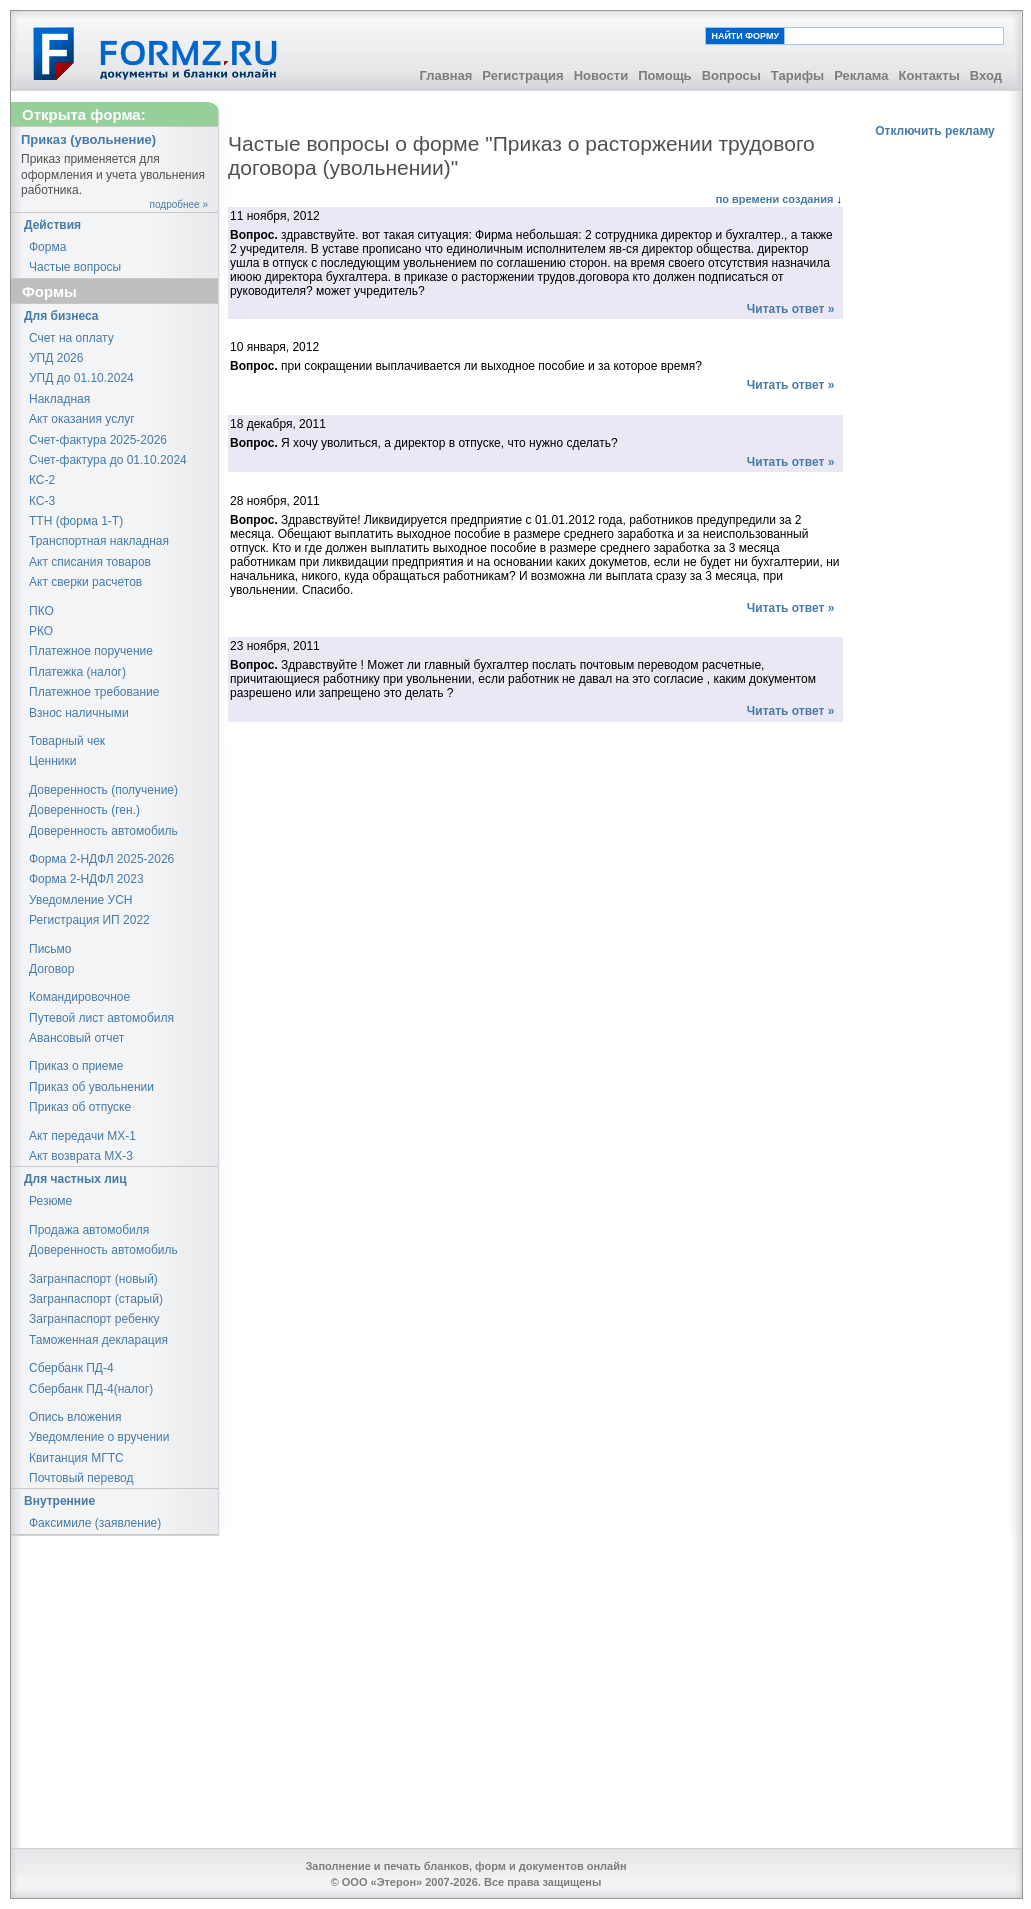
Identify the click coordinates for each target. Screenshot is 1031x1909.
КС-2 (42, 480)
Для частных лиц (75, 1179)
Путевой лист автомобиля (101, 1018)
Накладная (59, 399)
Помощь (664, 75)
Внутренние (59, 1501)
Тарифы (797, 75)
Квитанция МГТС (76, 1458)
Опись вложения (75, 1417)
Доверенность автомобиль (103, 831)
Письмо (50, 949)
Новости (601, 75)
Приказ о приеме (76, 1066)
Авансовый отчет (76, 1038)
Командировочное (79, 997)
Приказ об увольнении (91, 1087)
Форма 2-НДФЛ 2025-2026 (101, 859)
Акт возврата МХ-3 (81, 1156)
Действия (52, 225)
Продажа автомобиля (89, 1230)
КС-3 (42, 501)
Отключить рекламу (935, 131)
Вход (986, 75)
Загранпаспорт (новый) (93, 1279)
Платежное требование (94, 692)
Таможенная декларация (98, 1340)
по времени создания (776, 199)
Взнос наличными (79, 713)
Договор (51, 969)
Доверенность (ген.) (84, 810)
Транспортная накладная (99, 541)
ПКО (41, 611)
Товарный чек (67, 741)
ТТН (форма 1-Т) (76, 521)
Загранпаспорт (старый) (96, 1299)
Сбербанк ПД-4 (71, 1368)
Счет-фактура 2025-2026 (98, 440)
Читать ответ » (790, 309)
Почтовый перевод (81, 1478)
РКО (41, 631)
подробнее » (179, 204)
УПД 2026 (56, 358)
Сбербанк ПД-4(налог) (91, 1389)
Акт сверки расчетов (85, 582)
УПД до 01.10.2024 (81, 378)
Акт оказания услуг (82, 419)
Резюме (50, 1201)
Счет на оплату (71, 338)
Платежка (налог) (77, 672)
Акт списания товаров (90, 562)
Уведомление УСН (81, 900)
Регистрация (522, 75)
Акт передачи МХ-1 (82, 1136)
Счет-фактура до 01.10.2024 (108, 460)
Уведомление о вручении (99, 1437)
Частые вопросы (75, 267)
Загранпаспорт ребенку (94, 1319)
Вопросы (731, 75)
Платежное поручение (91, 651)
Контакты (929, 75)
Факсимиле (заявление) (95, 1523)
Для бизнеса (61, 316)
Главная (445, 75)
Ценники (52, 761)
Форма (47, 247)
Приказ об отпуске (80, 1107)
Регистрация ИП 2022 (89, 920)
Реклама (861, 75)
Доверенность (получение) (103, 790)
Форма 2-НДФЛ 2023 (86, 879)
